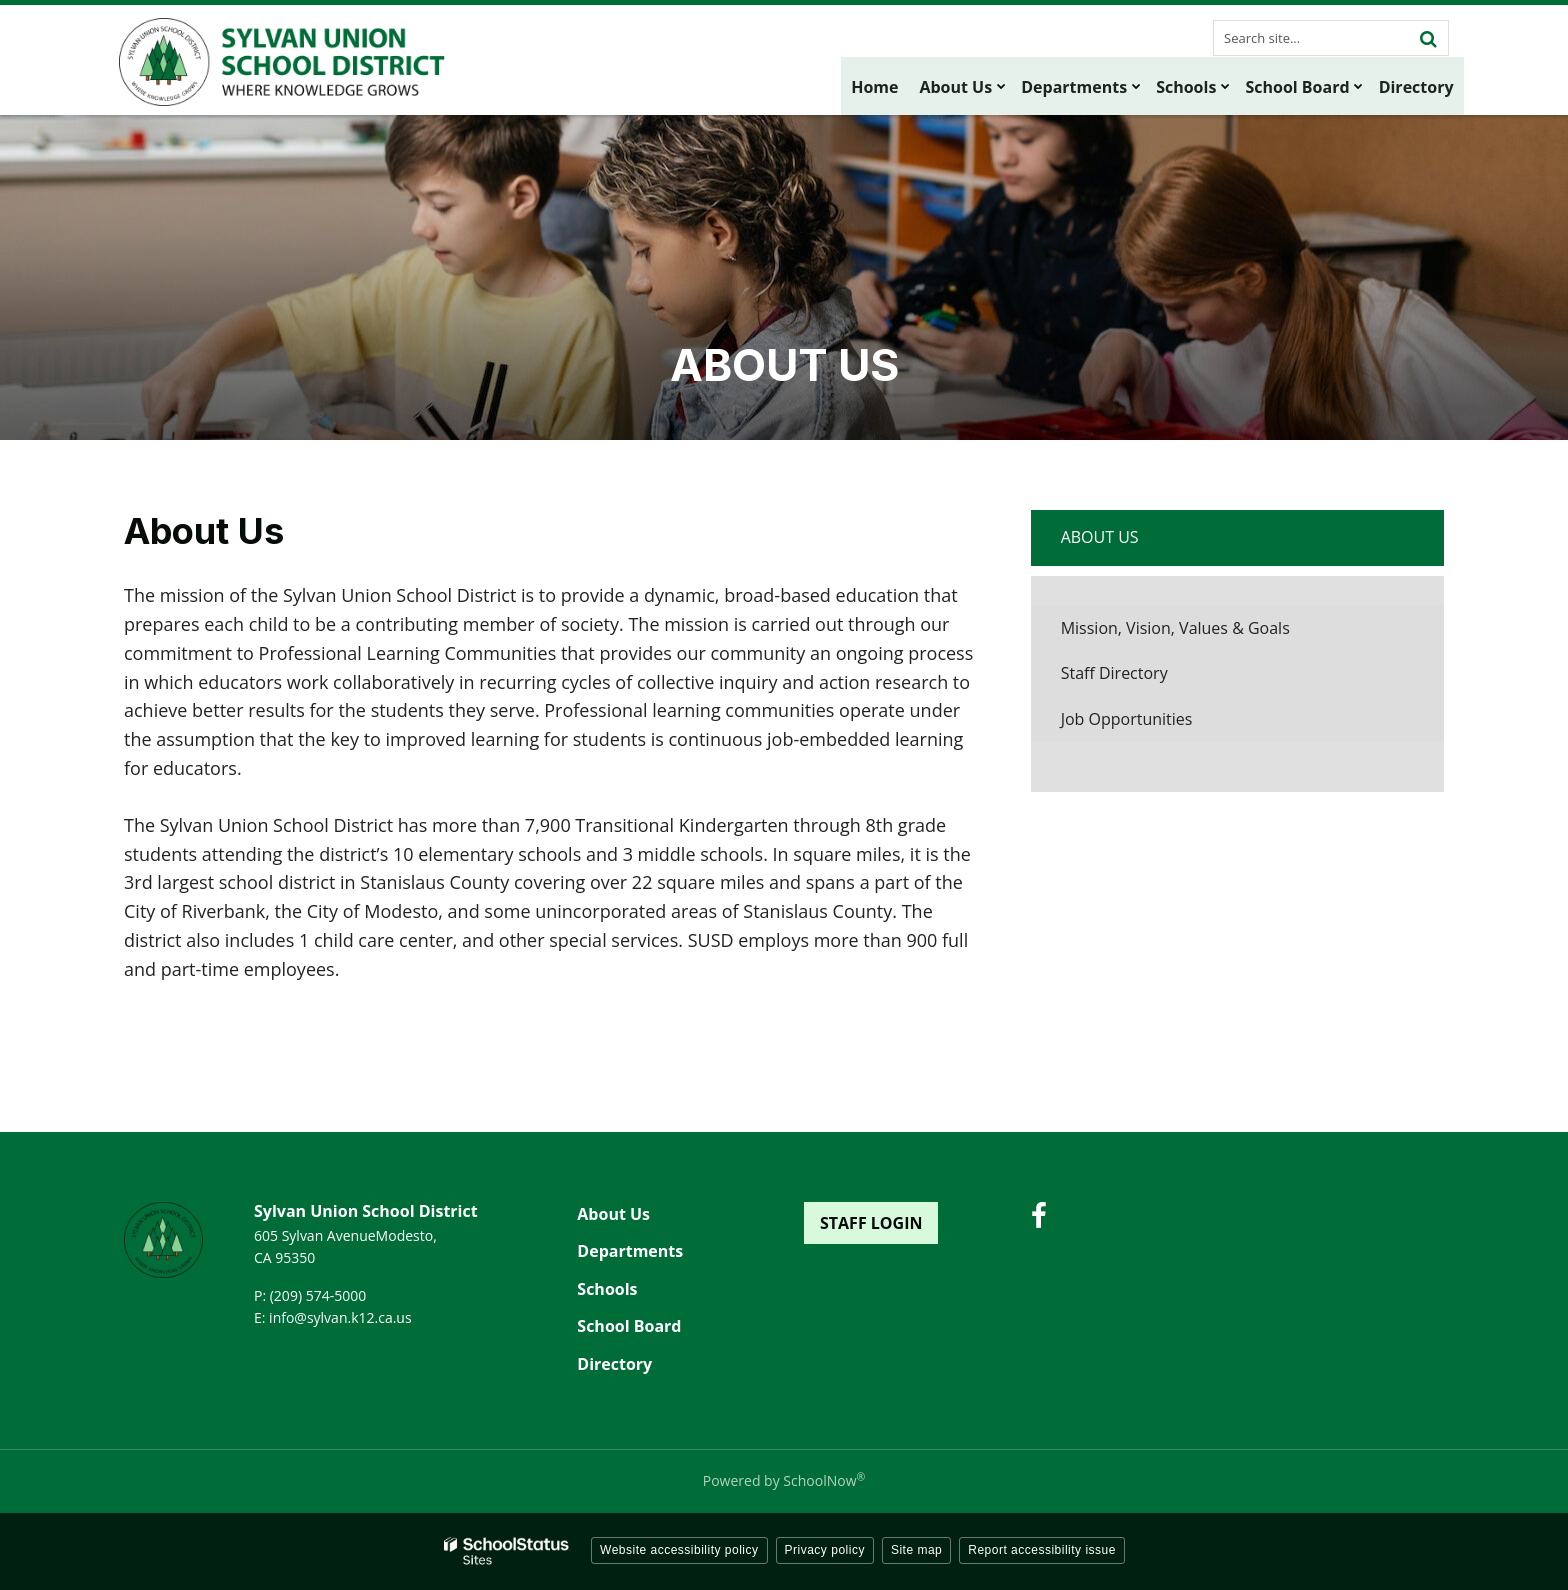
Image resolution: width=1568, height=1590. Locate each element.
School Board (629, 1326)
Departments (630, 1251)
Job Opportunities (1158, 724)
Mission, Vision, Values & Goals (1175, 628)
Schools (607, 1289)
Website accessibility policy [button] (679, 1550)
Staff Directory (1114, 673)
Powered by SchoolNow (784, 1480)
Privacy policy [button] (825, 1550)
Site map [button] (916, 1550)
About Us (1100, 537)
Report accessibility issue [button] (1042, 1550)
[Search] (1428, 38)
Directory (614, 1364)
